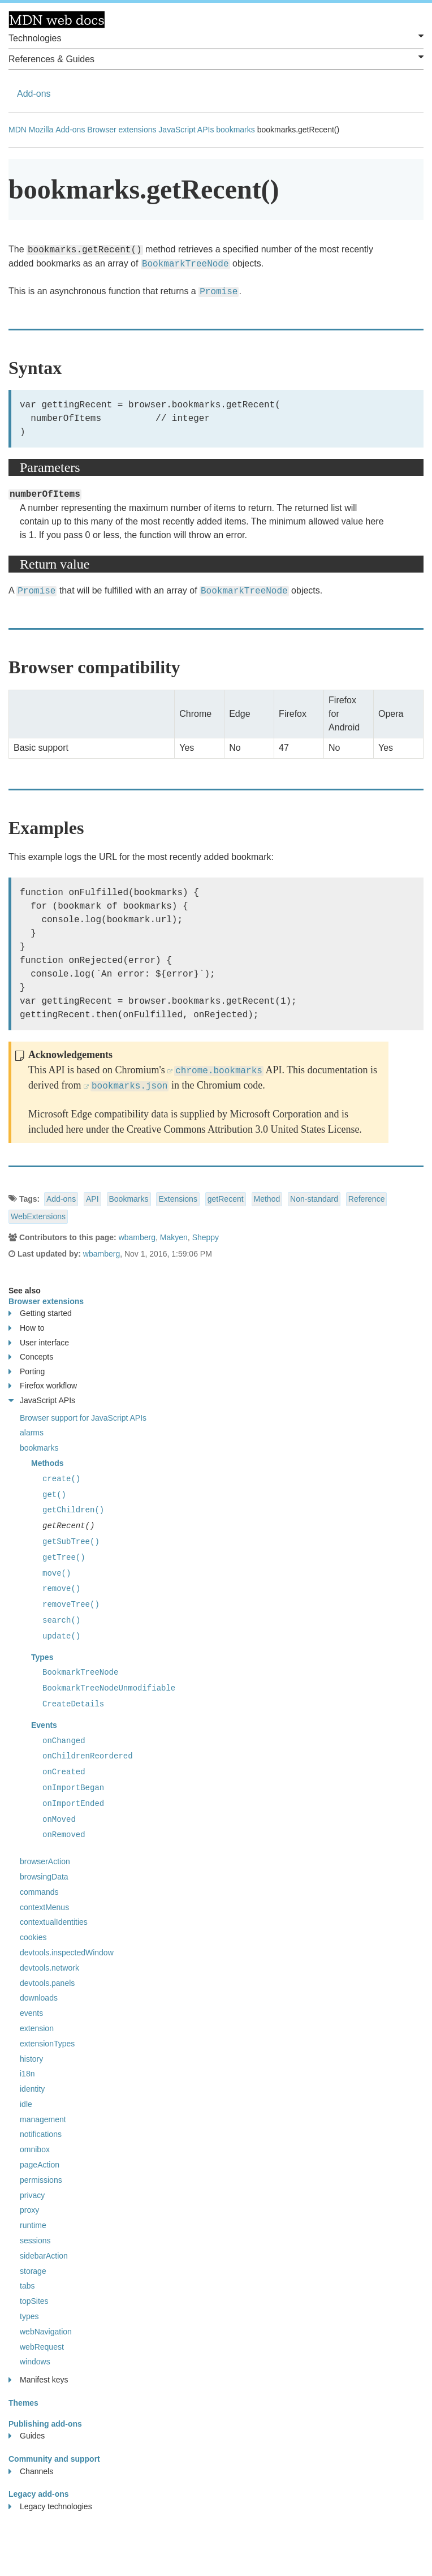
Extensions (177, 1198)
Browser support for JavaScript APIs (83, 1417)
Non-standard (314, 1198)
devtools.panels (47, 1983)
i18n (27, 2073)
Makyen (174, 1237)
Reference (366, 1198)
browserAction (45, 1861)
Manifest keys (38, 2380)
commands (39, 1891)
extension (37, 2028)
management (43, 2119)
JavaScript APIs (186, 129)
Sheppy (205, 1237)
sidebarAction (44, 2255)
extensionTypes (47, 2043)
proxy (29, 2209)
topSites (34, 2301)
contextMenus (44, 1907)
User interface (38, 1343)
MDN (17, 129)
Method (267, 1198)
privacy (32, 2195)
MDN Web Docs (56, 19)
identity (32, 2088)
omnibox (35, 2149)
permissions (41, 2179)
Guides (26, 2436)
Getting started (40, 1313)
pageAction (39, 2164)
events (31, 2013)
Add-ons (34, 93)
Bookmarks (129, 1198)
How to (26, 1328)
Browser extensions (121, 129)
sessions (35, 2240)
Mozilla (41, 129)
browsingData (44, 1876)
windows (35, 2361)
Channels (30, 2471)
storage (33, 2271)
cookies (33, 1937)
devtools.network (49, 1967)
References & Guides (216, 58)
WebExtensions (38, 1216)
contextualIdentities (54, 1921)
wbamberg (137, 1237)
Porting (26, 1372)
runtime (33, 2225)
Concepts (30, 1357)
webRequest (42, 2346)
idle (26, 2104)
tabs (27, 2285)
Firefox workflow (42, 1386)
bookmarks (235, 129)
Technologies (216, 37)
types (29, 2316)
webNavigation (46, 2331)
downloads (39, 1997)
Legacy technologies (50, 2507)
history (31, 2058)
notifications (41, 2134)
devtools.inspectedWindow (67, 1952)
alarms (32, 1432)
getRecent (226, 1198)
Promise (218, 292)
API (92, 1198)
